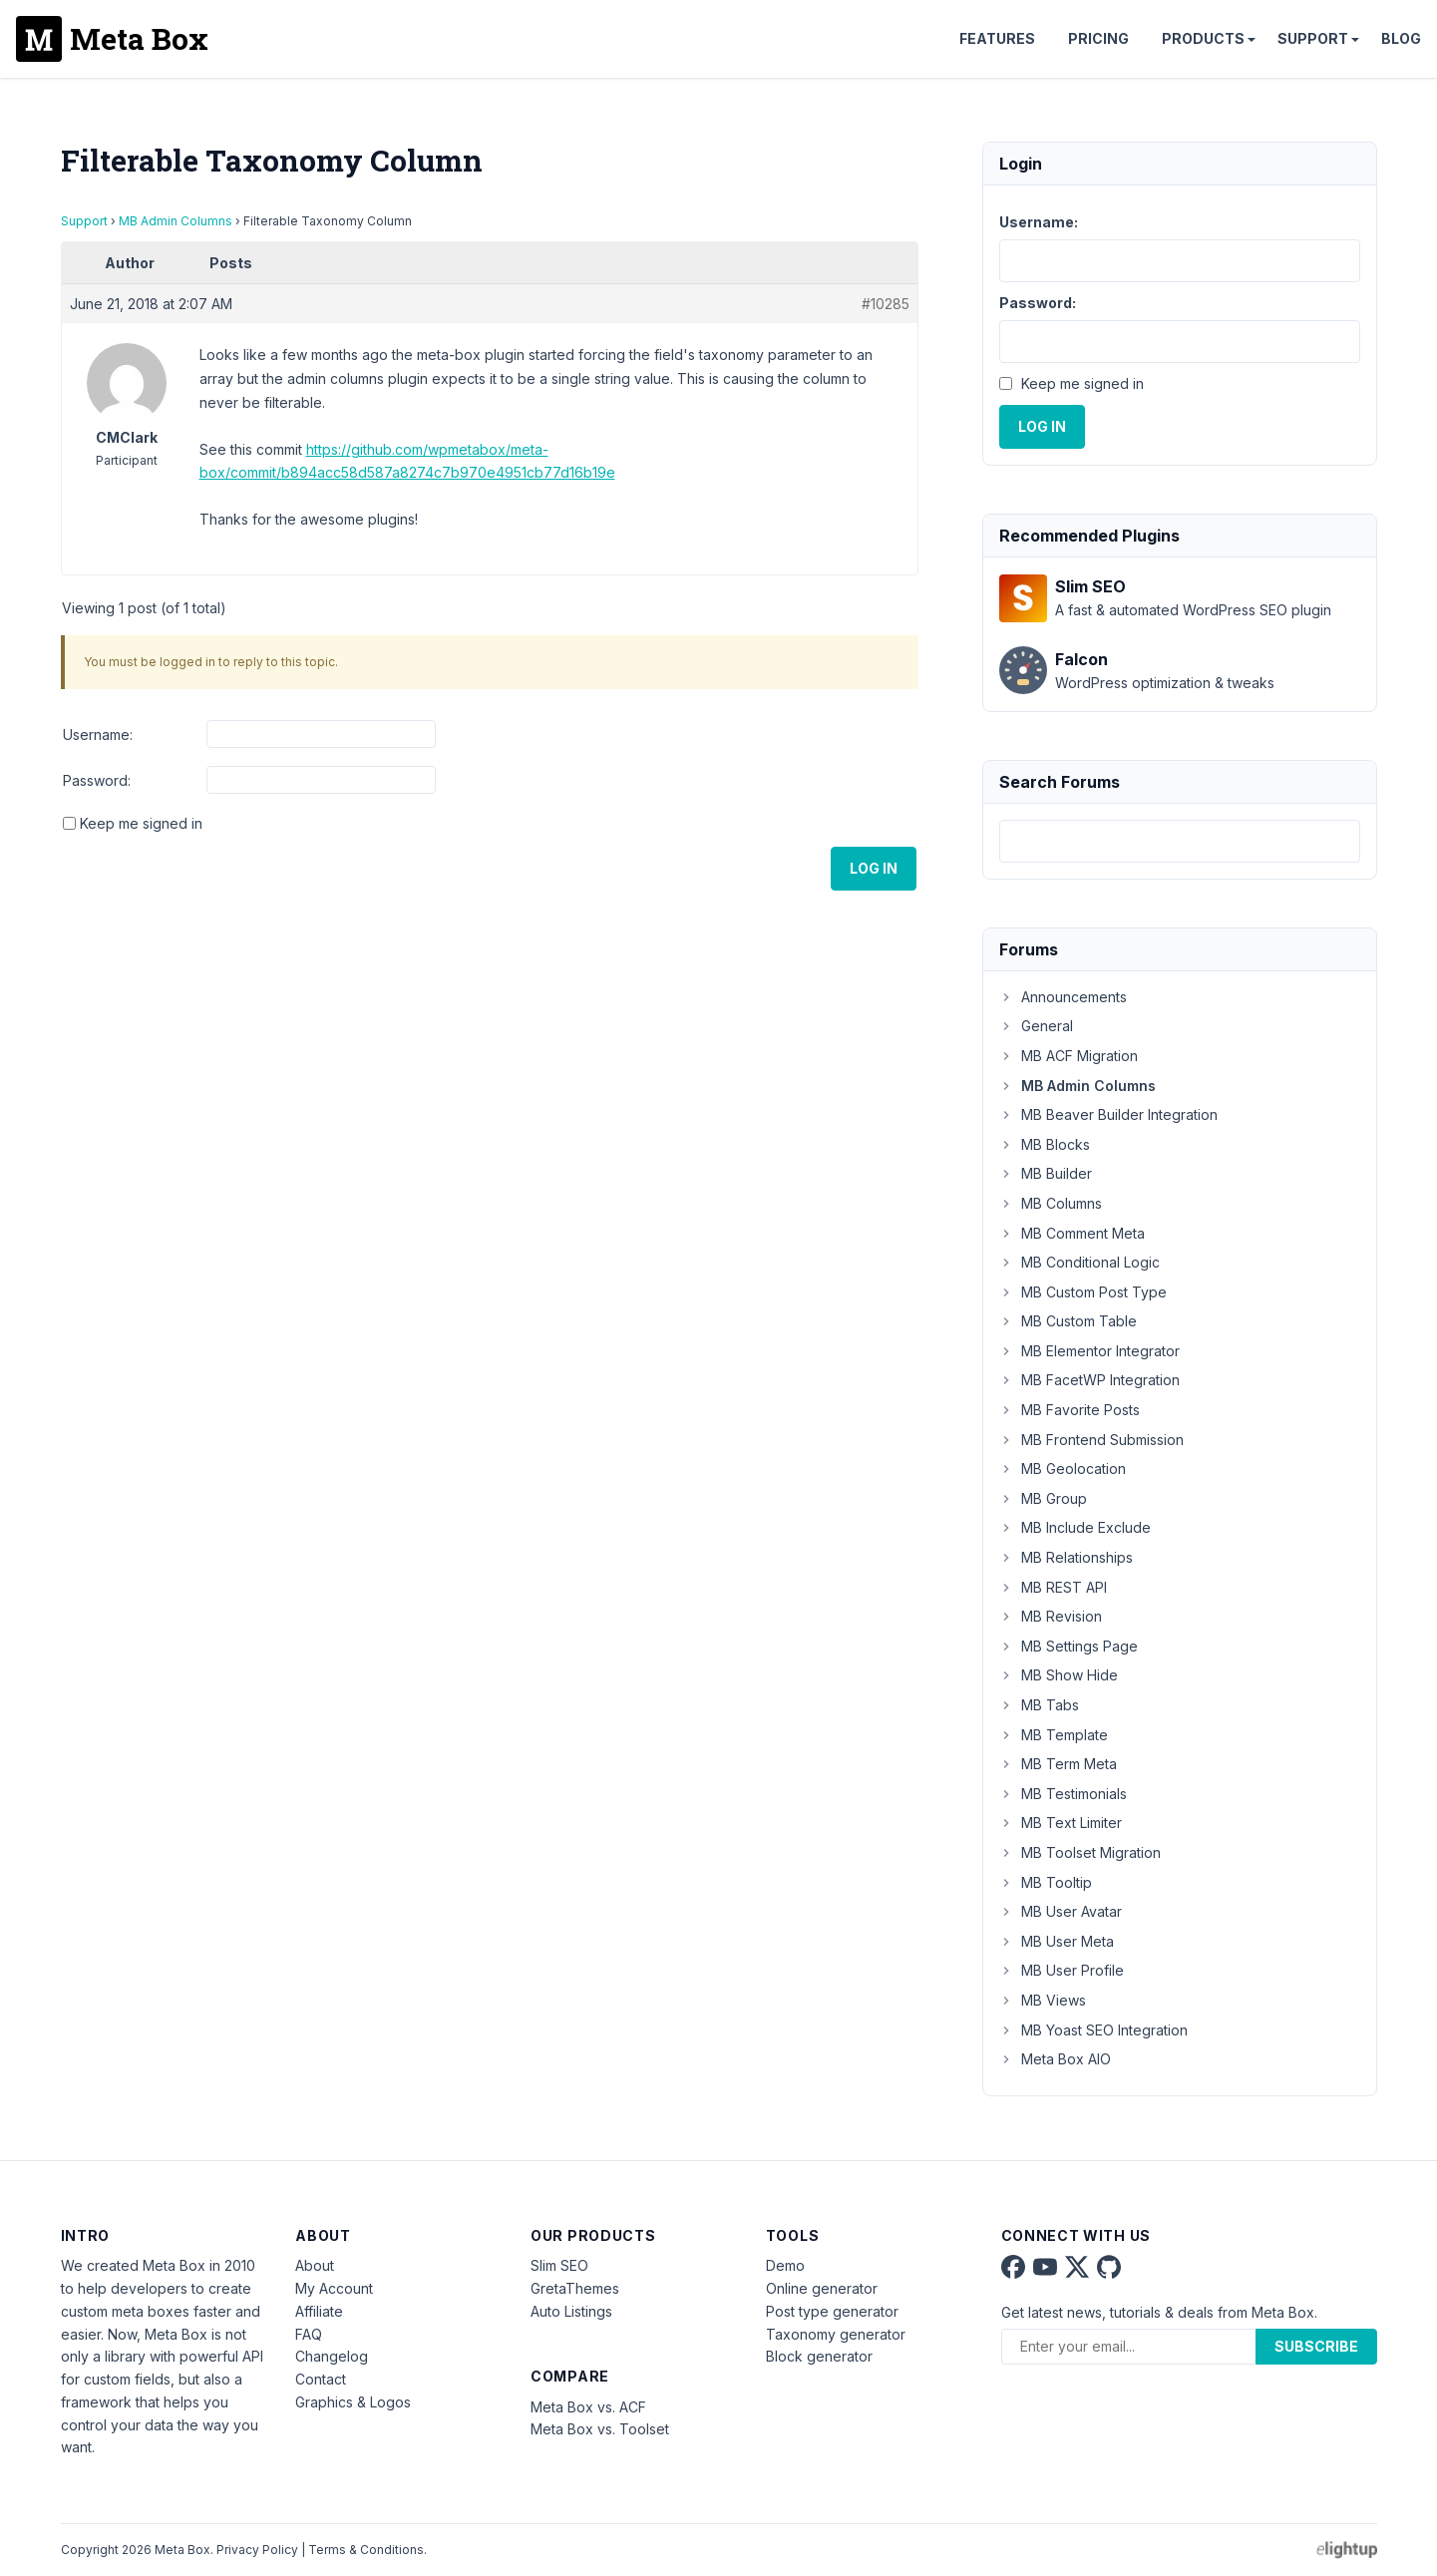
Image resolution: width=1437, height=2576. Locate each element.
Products (1203, 38)
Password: (97, 780)
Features (997, 38)
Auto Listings (571, 2311)
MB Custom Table (1068, 1320)
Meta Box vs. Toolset (600, 2428)
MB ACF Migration (1068, 1055)
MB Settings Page (1068, 1646)
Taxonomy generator (835, 2334)
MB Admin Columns (175, 220)
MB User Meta (1056, 1941)
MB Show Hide (1058, 1674)
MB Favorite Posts (1069, 1409)
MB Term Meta (1058, 1763)
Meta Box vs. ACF (588, 2406)
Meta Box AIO (1055, 2058)
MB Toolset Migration (1080, 1852)
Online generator (822, 2288)
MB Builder (1045, 1173)
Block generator (819, 2356)
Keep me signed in (141, 823)
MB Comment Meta (1072, 1233)
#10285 (885, 303)
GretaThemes (575, 2288)
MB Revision (1050, 1616)
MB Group (1043, 1498)
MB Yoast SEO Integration (1093, 2030)
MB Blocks (1044, 1144)
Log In (874, 868)
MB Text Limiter (1060, 1822)
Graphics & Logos (353, 2401)
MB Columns (1050, 1203)
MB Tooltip (1045, 1882)
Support (1312, 38)
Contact (320, 2379)
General (1036, 1025)
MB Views (1042, 2000)
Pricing (1098, 38)
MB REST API (1053, 1587)
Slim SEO (559, 2265)
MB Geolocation (1062, 1468)
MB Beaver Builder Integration (1108, 1114)
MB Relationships (1066, 1557)
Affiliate (319, 2311)
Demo (785, 2265)
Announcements (1063, 996)
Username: (98, 734)
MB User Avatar (1060, 1911)
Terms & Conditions (366, 2549)
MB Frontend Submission (1091, 1439)
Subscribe (1316, 2346)
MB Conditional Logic (1079, 1262)
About (314, 2265)
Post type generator (832, 2311)
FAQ (308, 2334)
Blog (1401, 38)
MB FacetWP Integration (1089, 1379)
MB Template (1053, 1734)
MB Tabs (1039, 1704)
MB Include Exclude (1075, 1527)
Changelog (331, 2356)
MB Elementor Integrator (1089, 1350)
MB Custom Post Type (1083, 1292)
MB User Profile (1061, 1970)
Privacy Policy (257, 2549)
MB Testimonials (1063, 1793)
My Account (334, 2288)
